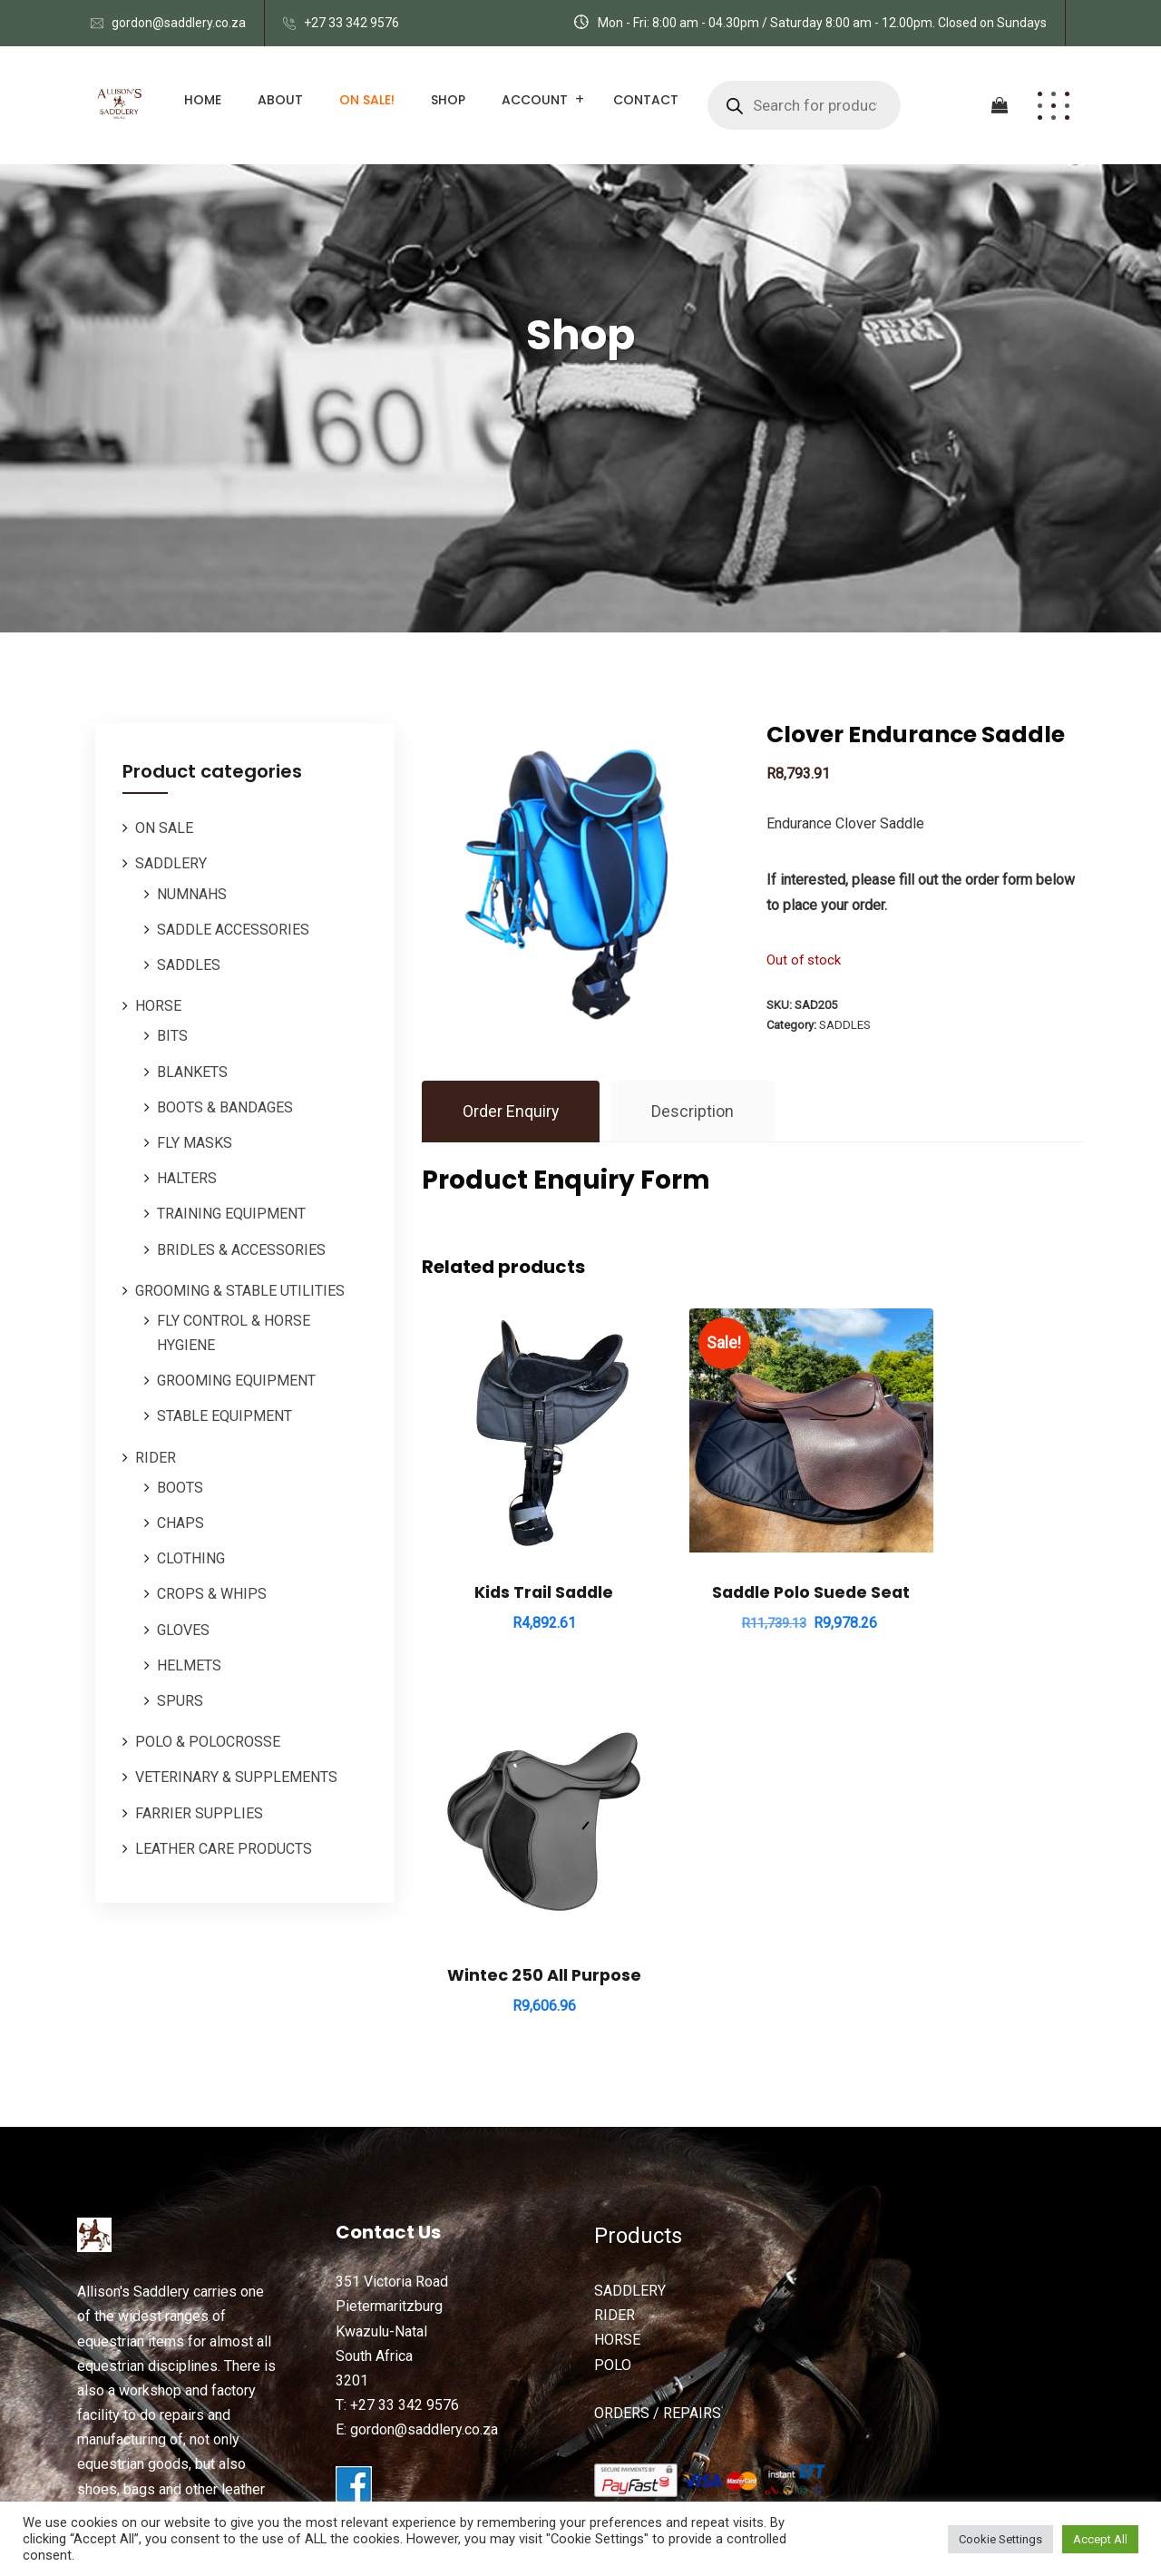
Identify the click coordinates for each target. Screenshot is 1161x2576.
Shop (448, 100)
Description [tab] (693, 1111)
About (280, 100)
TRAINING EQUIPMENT (231, 1213)
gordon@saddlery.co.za (179, 22)
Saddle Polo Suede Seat (752, 1552)
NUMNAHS (192, 894)
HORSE (158, 1005)
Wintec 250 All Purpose (981, 1541)
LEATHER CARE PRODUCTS (223, 1848)
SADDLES (188, 965)
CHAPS (180, 1523)
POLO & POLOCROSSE (207, 1741)
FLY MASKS (194, 1142)
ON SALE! (367, 100)
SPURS (180, 1700)
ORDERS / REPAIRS (657, 2247)
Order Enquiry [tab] (511, 1111)
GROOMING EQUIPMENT (236, 1380)
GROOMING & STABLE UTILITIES (240, 1290)
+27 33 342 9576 (351, 22)
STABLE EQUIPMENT (224, 1416)
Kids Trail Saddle (523, 1552)
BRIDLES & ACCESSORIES (241, 1250)
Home (202, 100)
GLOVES (183, 1630)
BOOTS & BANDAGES (225, 1107)
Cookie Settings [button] (1000, 2539)
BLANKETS (192, 1072)
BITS (172, 1035)
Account (535, 100)
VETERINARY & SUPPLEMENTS (236, 1777)
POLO (612, 2199)
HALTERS (187, 1178)
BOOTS (180, 1487)
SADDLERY (171, 863)
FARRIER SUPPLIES (199, 1813)
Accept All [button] (1100, 2539)
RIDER (155, 1457)
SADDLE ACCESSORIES (233, 929)
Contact (645, 100)
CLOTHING (191, 1558)
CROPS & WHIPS (212, 1593)
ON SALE (164, 828)
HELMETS (189, 1665)
